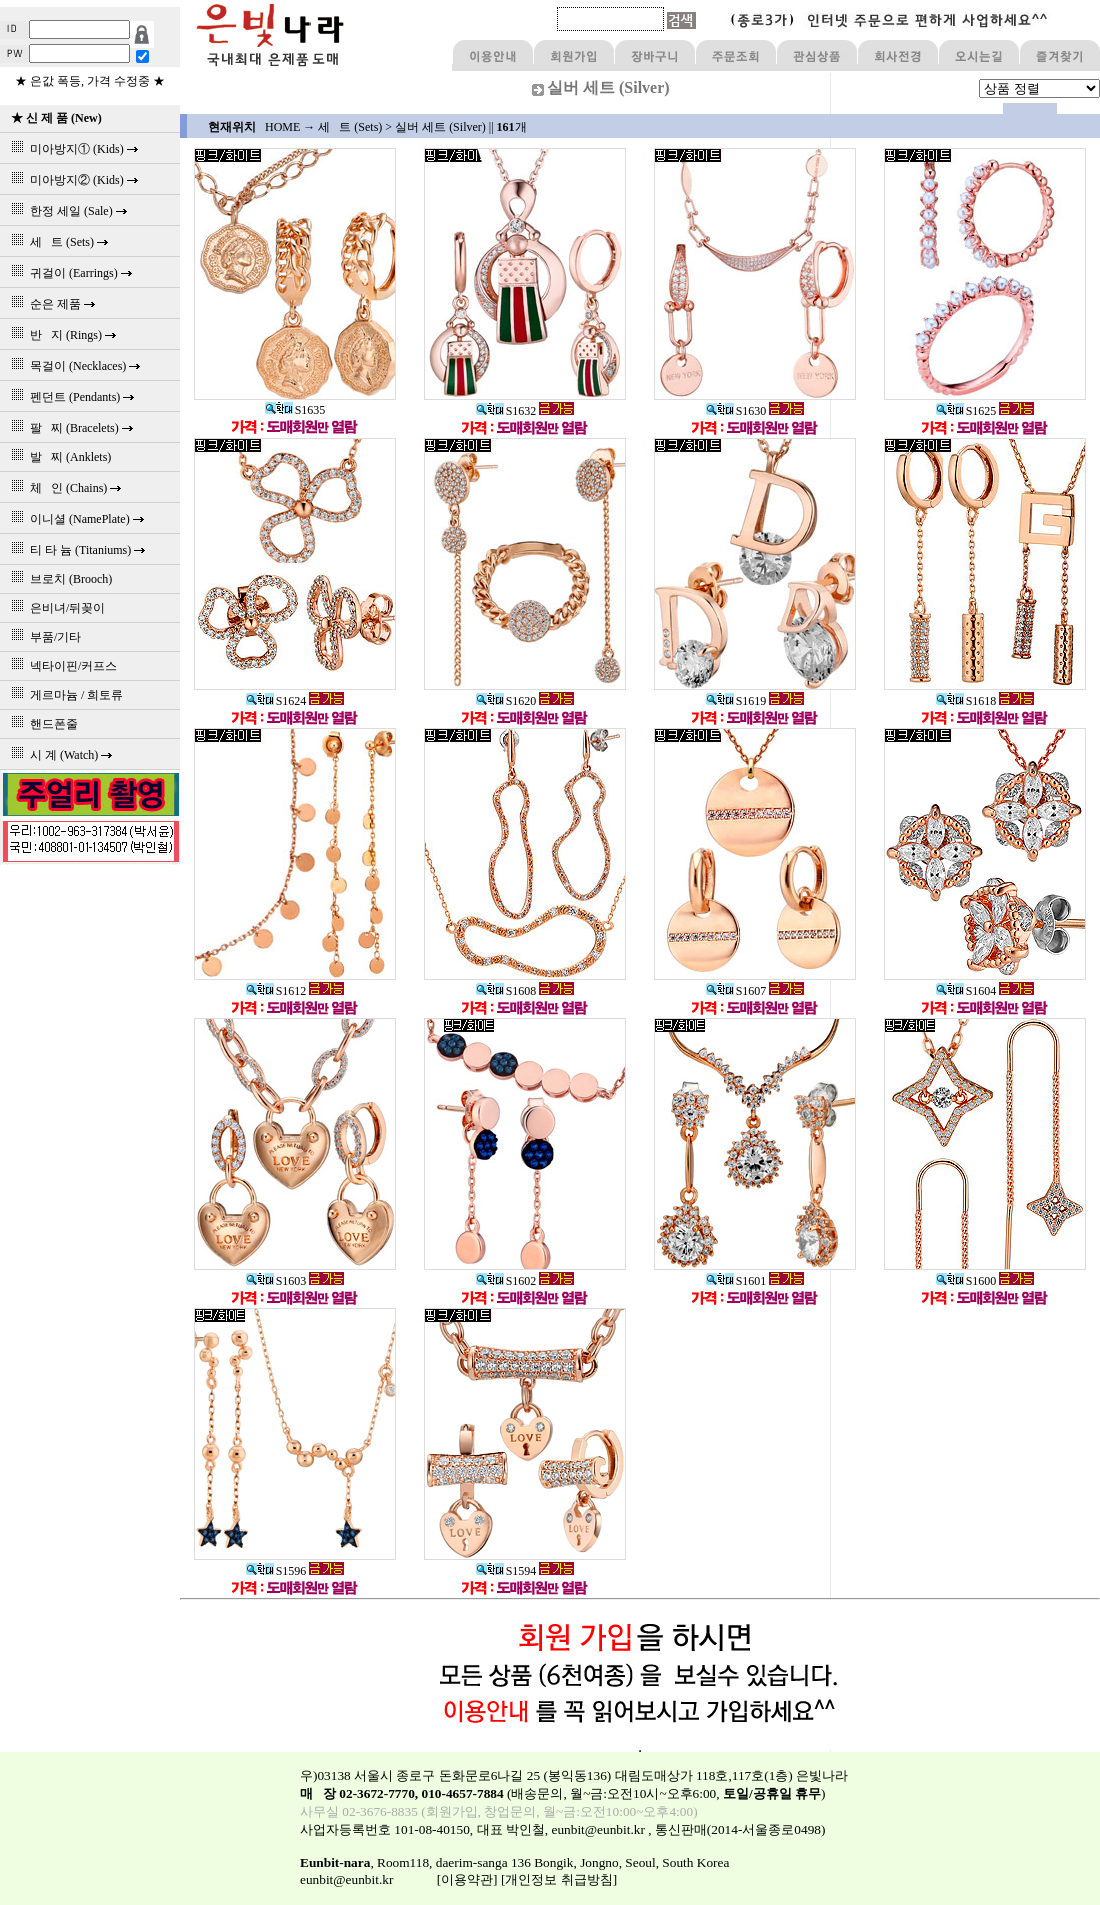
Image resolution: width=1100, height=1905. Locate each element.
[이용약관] (467, 1879)
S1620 (506, 701)
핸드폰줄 (41, 724)
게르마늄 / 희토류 (64, 695)
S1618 (966, 701)
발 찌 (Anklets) (58, 457)
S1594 (506, 1571)
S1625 (966, 411)
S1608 (506, 991)
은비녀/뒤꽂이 (55, 608)
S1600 (966, 1281)
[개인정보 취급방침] (559, 1879)
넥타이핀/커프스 (61, 666)
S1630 (736, 411)
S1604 (966, 991)
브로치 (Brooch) (58, 579)
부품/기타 (43, 637)
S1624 (276, 701)
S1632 (506, 411)
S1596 (276, 1571)
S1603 (276, 1281)
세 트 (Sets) (350, 127)
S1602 (506, 1281)
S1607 (736, 991)
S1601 (736, 1281)
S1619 (736, 701)
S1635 (295, 410)
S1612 (276, 991)
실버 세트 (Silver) (440, 127)
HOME (282, 127)
